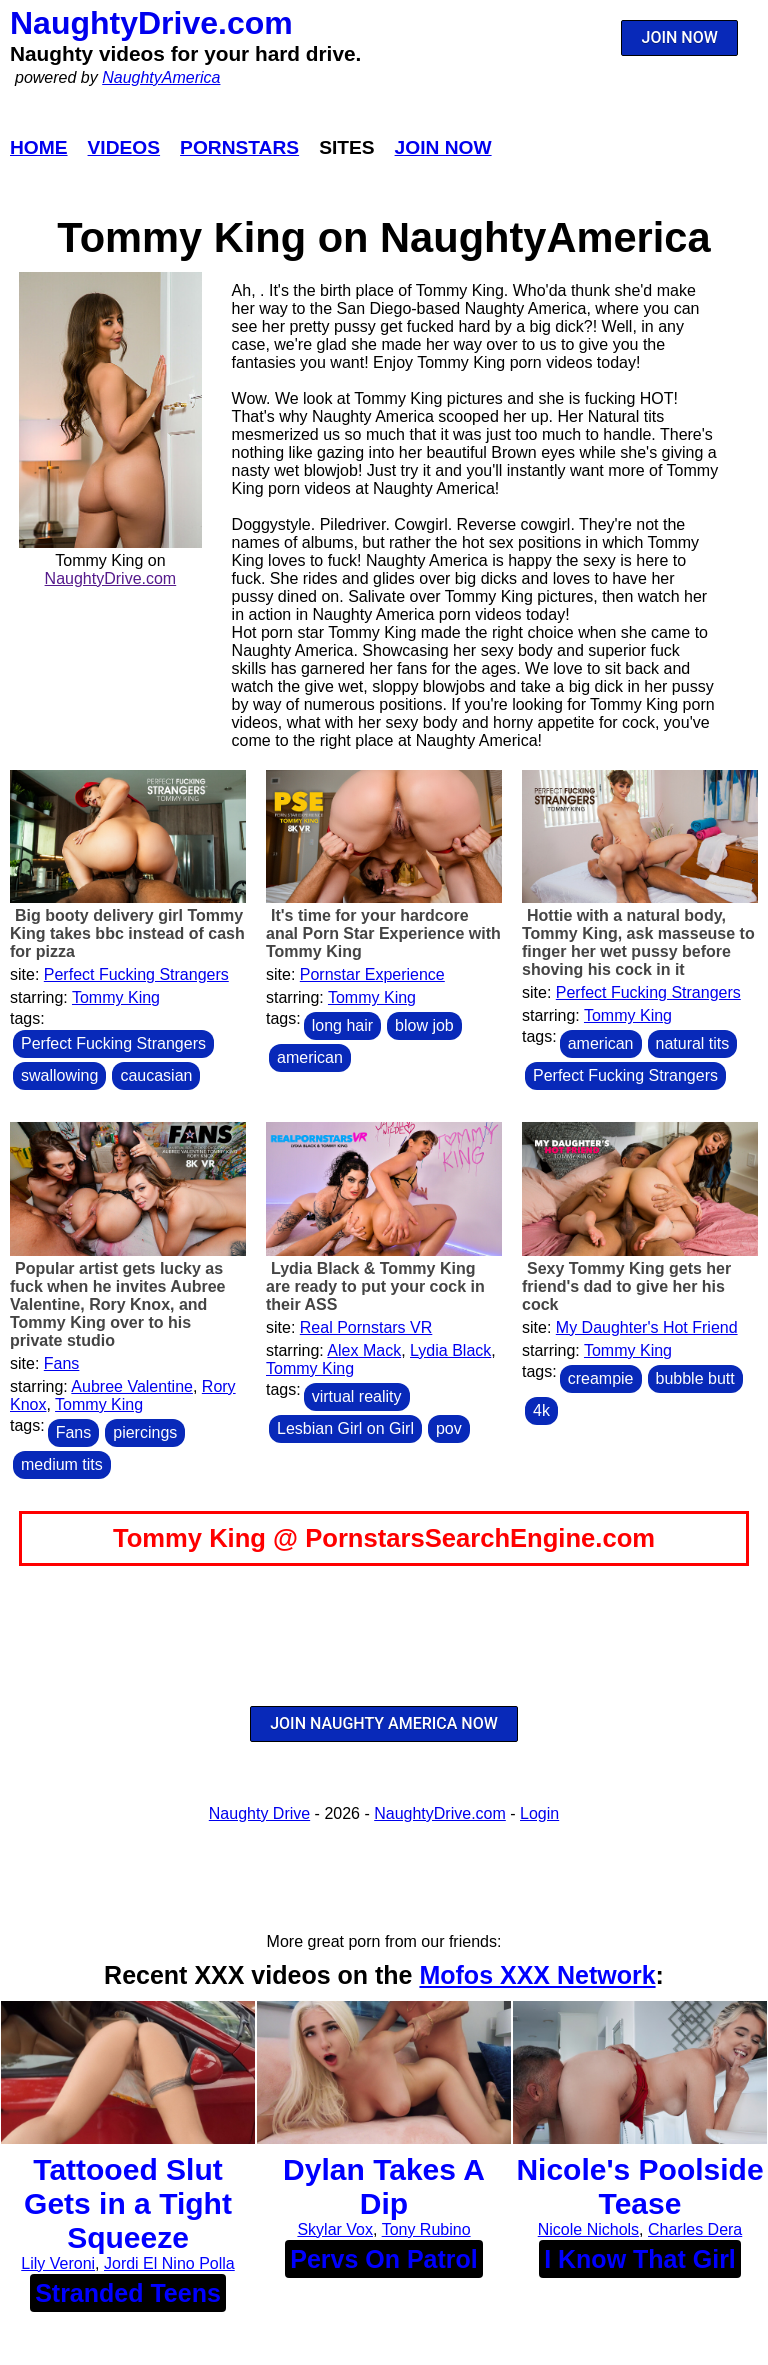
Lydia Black (450, 1350)
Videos (124, 147)
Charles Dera (695, 2229)
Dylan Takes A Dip (384, 2186)
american (310, 1057)
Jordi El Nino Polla (169, 2263)
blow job (424, 1025)
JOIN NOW (680, 37)
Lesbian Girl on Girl (345, 1428)
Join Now (443, 147)
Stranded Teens (128, 2293)
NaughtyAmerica (161, 77)
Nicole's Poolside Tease (639, 2186)
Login (539, 1813)
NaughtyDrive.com (151, 23)
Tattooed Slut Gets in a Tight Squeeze (128, 2203)
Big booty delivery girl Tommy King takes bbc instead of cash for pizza (127, 933)
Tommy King (116, 997)
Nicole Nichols (588, 2229)
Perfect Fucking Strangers (136, 974)
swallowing (59, 1075)
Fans (62, 1363)
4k (541, 1410)
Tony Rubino (426, 2229)
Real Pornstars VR (366, 1327)
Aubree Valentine (132, 1386)
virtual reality (357, 1396)
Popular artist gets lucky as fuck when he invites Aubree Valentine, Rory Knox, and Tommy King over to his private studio (117, 1304)
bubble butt (695, 1378)
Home (39, 147)
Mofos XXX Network (537, 1975)
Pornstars (239, 147)
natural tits (693, 1043)
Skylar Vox (335, 2229)
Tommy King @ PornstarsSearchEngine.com (384, 1538)
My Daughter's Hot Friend (647, 1327)
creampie (601, 1378)
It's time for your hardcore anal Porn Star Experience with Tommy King (383, 933)
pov (449, 1428)
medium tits (62, 1464)
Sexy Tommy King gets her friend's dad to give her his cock (626, 1286)
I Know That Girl (640, 2259)
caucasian (156, 1075)
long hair (342, 1025)
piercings (145, 1432)
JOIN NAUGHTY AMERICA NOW (384, 1723)
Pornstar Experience (372, 974)
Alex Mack (364, 1350)
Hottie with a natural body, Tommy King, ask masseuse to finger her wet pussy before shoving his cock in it (638, 942)
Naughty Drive (259, 1813)
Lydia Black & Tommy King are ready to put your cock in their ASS (375, 1286)
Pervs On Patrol (384, 2259)
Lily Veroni (58, 2263)
